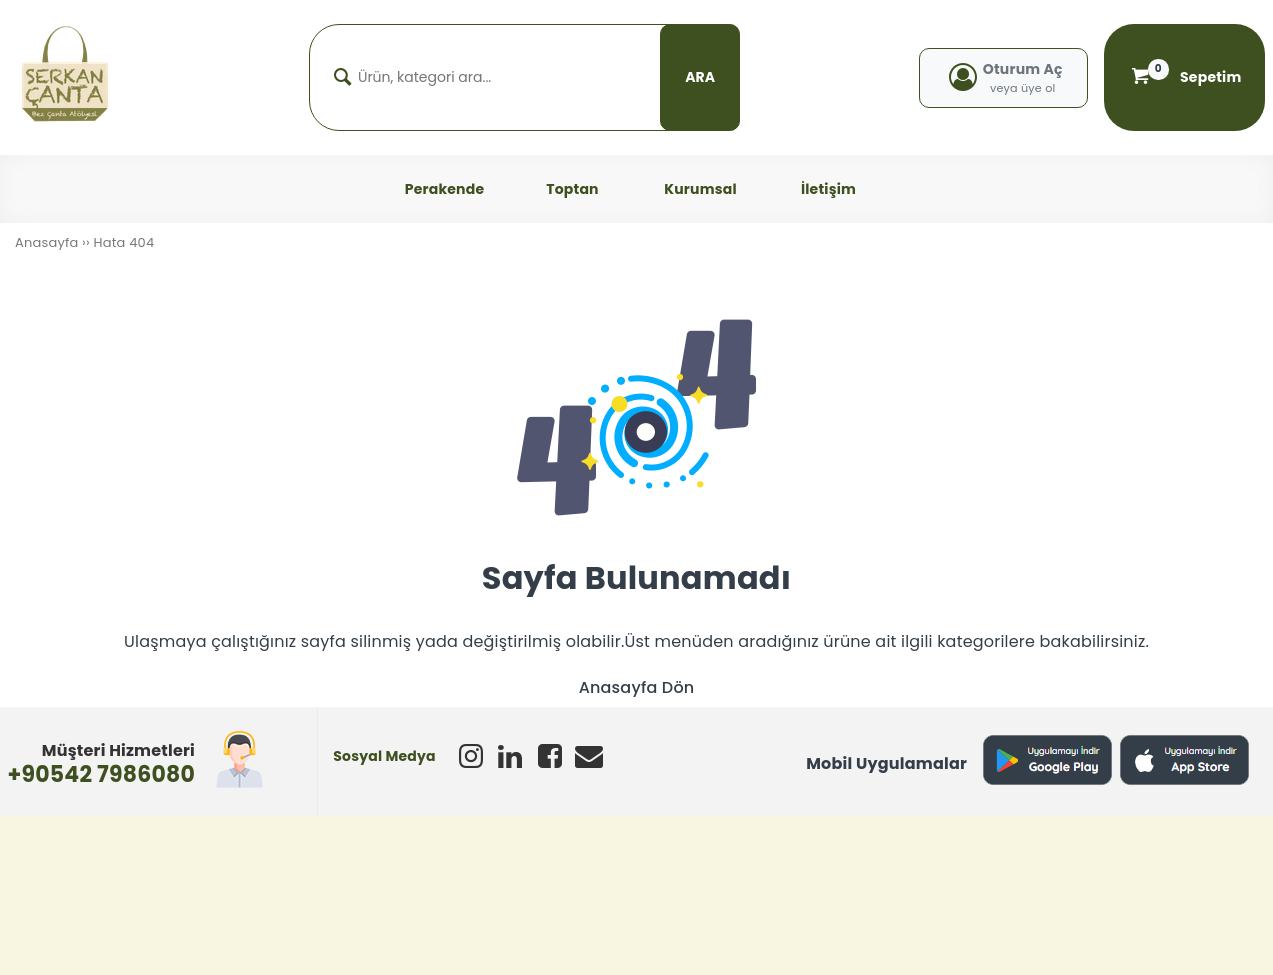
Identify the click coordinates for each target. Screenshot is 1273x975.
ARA (700, 77)
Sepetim (1185, 77)
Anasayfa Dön (637, 687)
